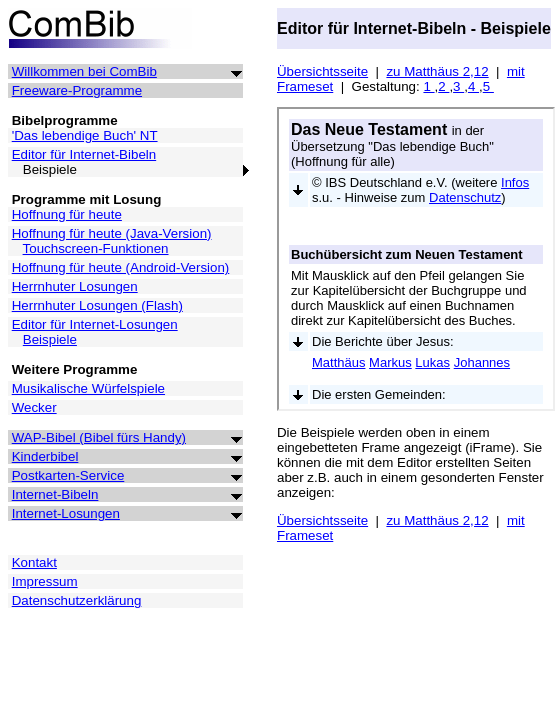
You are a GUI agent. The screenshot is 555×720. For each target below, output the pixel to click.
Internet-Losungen (66, 513)
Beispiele (50, 339)
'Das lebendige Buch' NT (85, 135)
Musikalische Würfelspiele (88, 388)
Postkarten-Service (68, 475)
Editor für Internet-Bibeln (84, 154)
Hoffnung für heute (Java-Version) (112, 233)
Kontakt (34, 562)
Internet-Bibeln (55, 494)
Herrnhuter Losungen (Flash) (97, 305)
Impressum (45, 581)
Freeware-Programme (77, 90)
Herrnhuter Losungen (75, 286)
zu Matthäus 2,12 (437, 71)
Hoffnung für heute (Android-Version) (121, 267)
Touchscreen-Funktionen (96, 248)
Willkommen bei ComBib (84, 71)
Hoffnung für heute (67, 214)
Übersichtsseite (322, 71)
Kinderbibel (45, 456)
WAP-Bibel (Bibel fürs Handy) (99, 437)
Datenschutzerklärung (77, 600)
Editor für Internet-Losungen (95, 324)
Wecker (34, 407)
